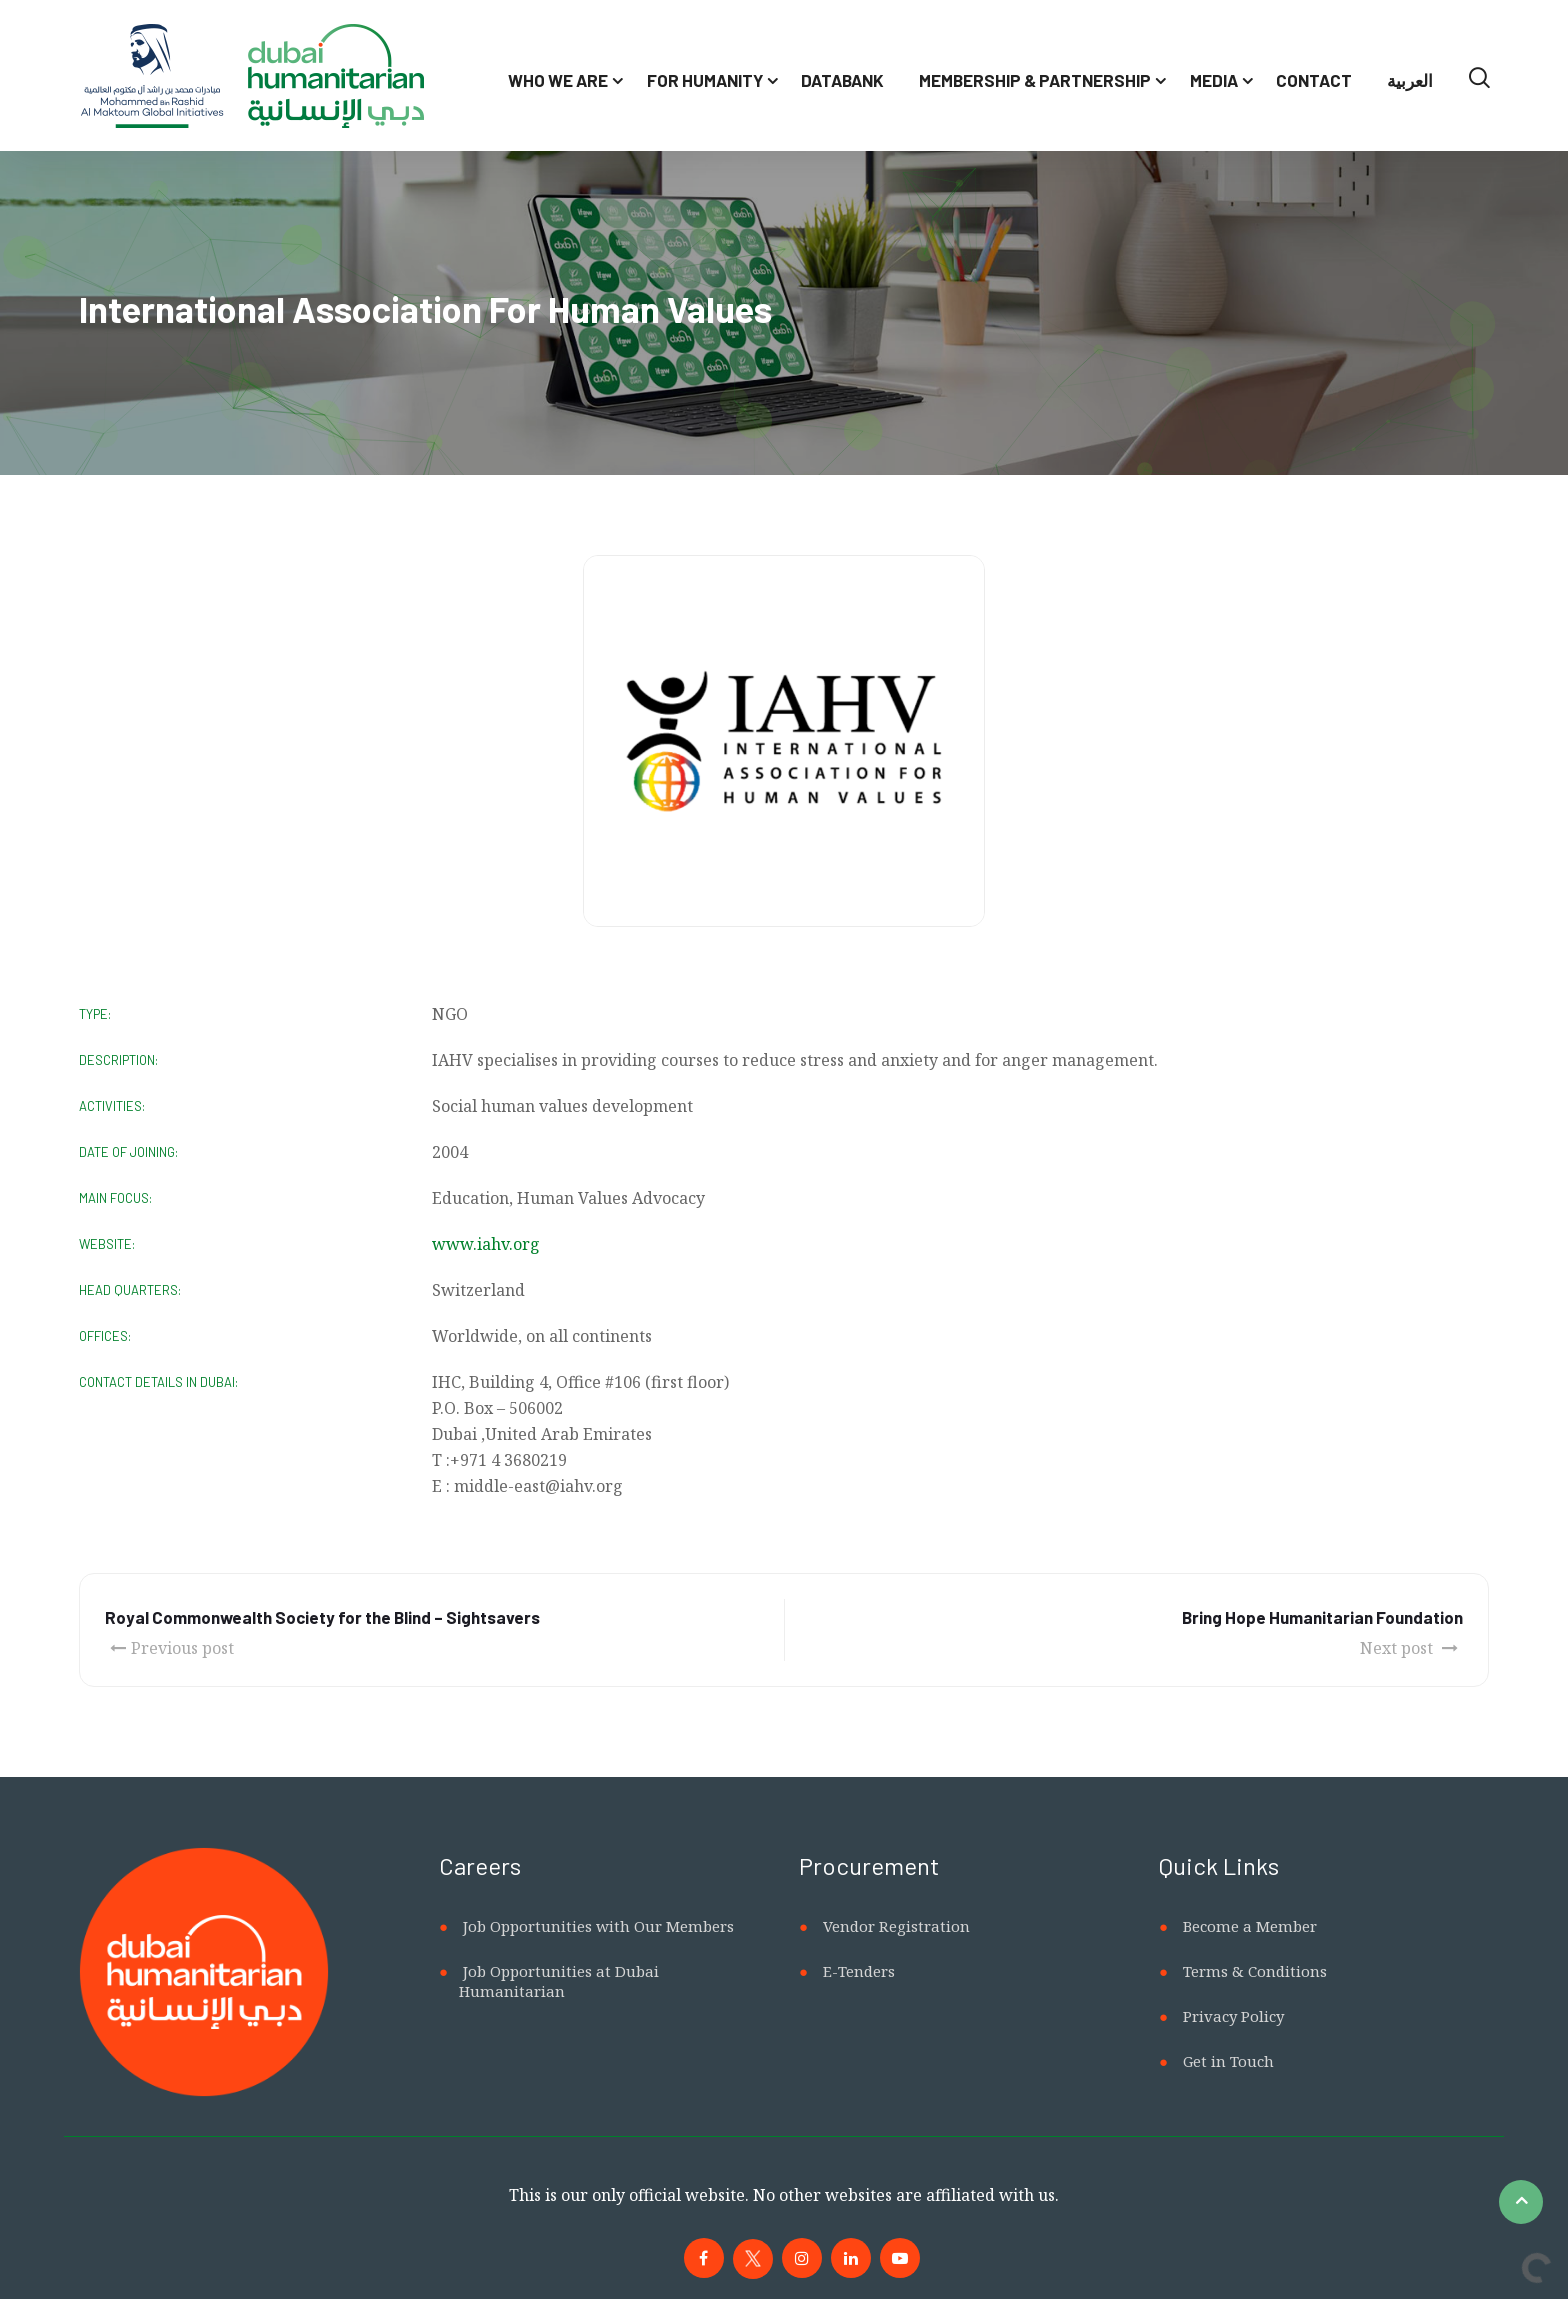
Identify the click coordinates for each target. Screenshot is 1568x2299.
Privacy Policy (1233, 2016)
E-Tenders (859, 1971)
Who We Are (558, 80)
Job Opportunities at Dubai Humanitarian (559, 1981)
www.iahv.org (486, 1244)
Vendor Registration (896, 1926)
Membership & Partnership (1035, 80)
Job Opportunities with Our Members (598, 1926)
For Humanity (705, 80)
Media (1214, 80)
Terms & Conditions (1255, 1971)
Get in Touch (1228, 2061)
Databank (842, 80)
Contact (1314, 80)
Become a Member (1250, 1926)
